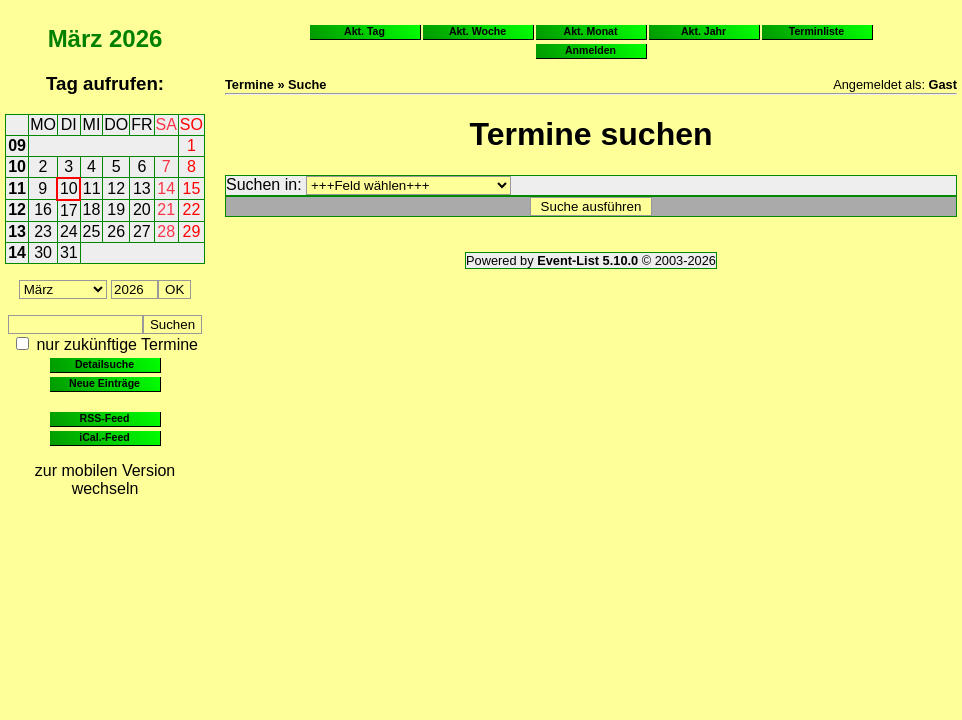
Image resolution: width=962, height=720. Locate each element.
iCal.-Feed (104, 437)
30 (43, 252)
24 (69, 231)
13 (142, 188)
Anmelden (590, 50)
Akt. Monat (591, 31)
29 (192, 231)
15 (192, 188)
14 (166, 188)
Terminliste (816, 31)
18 (92, 209)
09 (17, 145)
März (75, 38)
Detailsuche (104, 364)
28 (166, 231)
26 (116, 231)
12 (116, 188)
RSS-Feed (105, 418)
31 (69, 252)
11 (17, 188)
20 (142, 209)
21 (166, 209)
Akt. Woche (477, 31)
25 (92, 231)
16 (43, 209)
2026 (135, 38)
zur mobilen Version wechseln (105, 479)
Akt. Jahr (703, 31)
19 (116, 209)
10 (17, 166)
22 (192, 209)
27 (142, 231)
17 (69, 210)
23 (43, 231)
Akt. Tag (364, 31)
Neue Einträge (104, 383)
